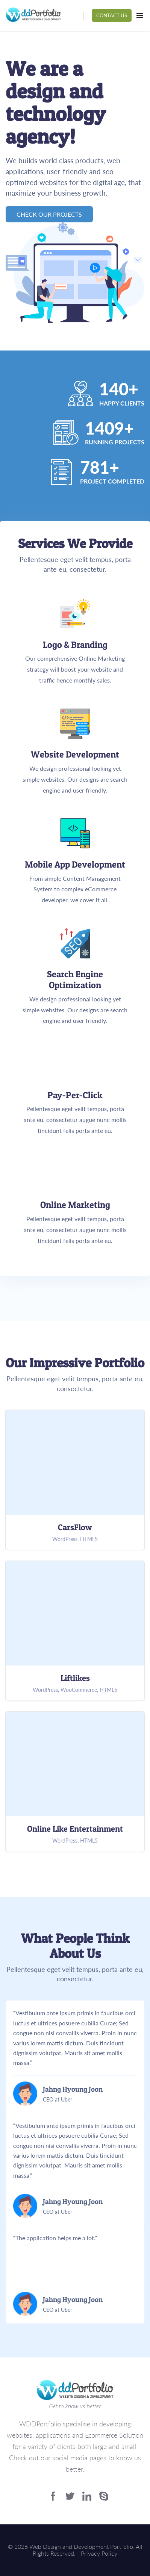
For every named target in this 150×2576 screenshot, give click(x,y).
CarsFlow (75, 1480)
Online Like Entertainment (75, 1781)
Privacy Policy (99, 2553)
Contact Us (111, 15)
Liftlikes (75, 1630)
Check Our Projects (49, 214)
